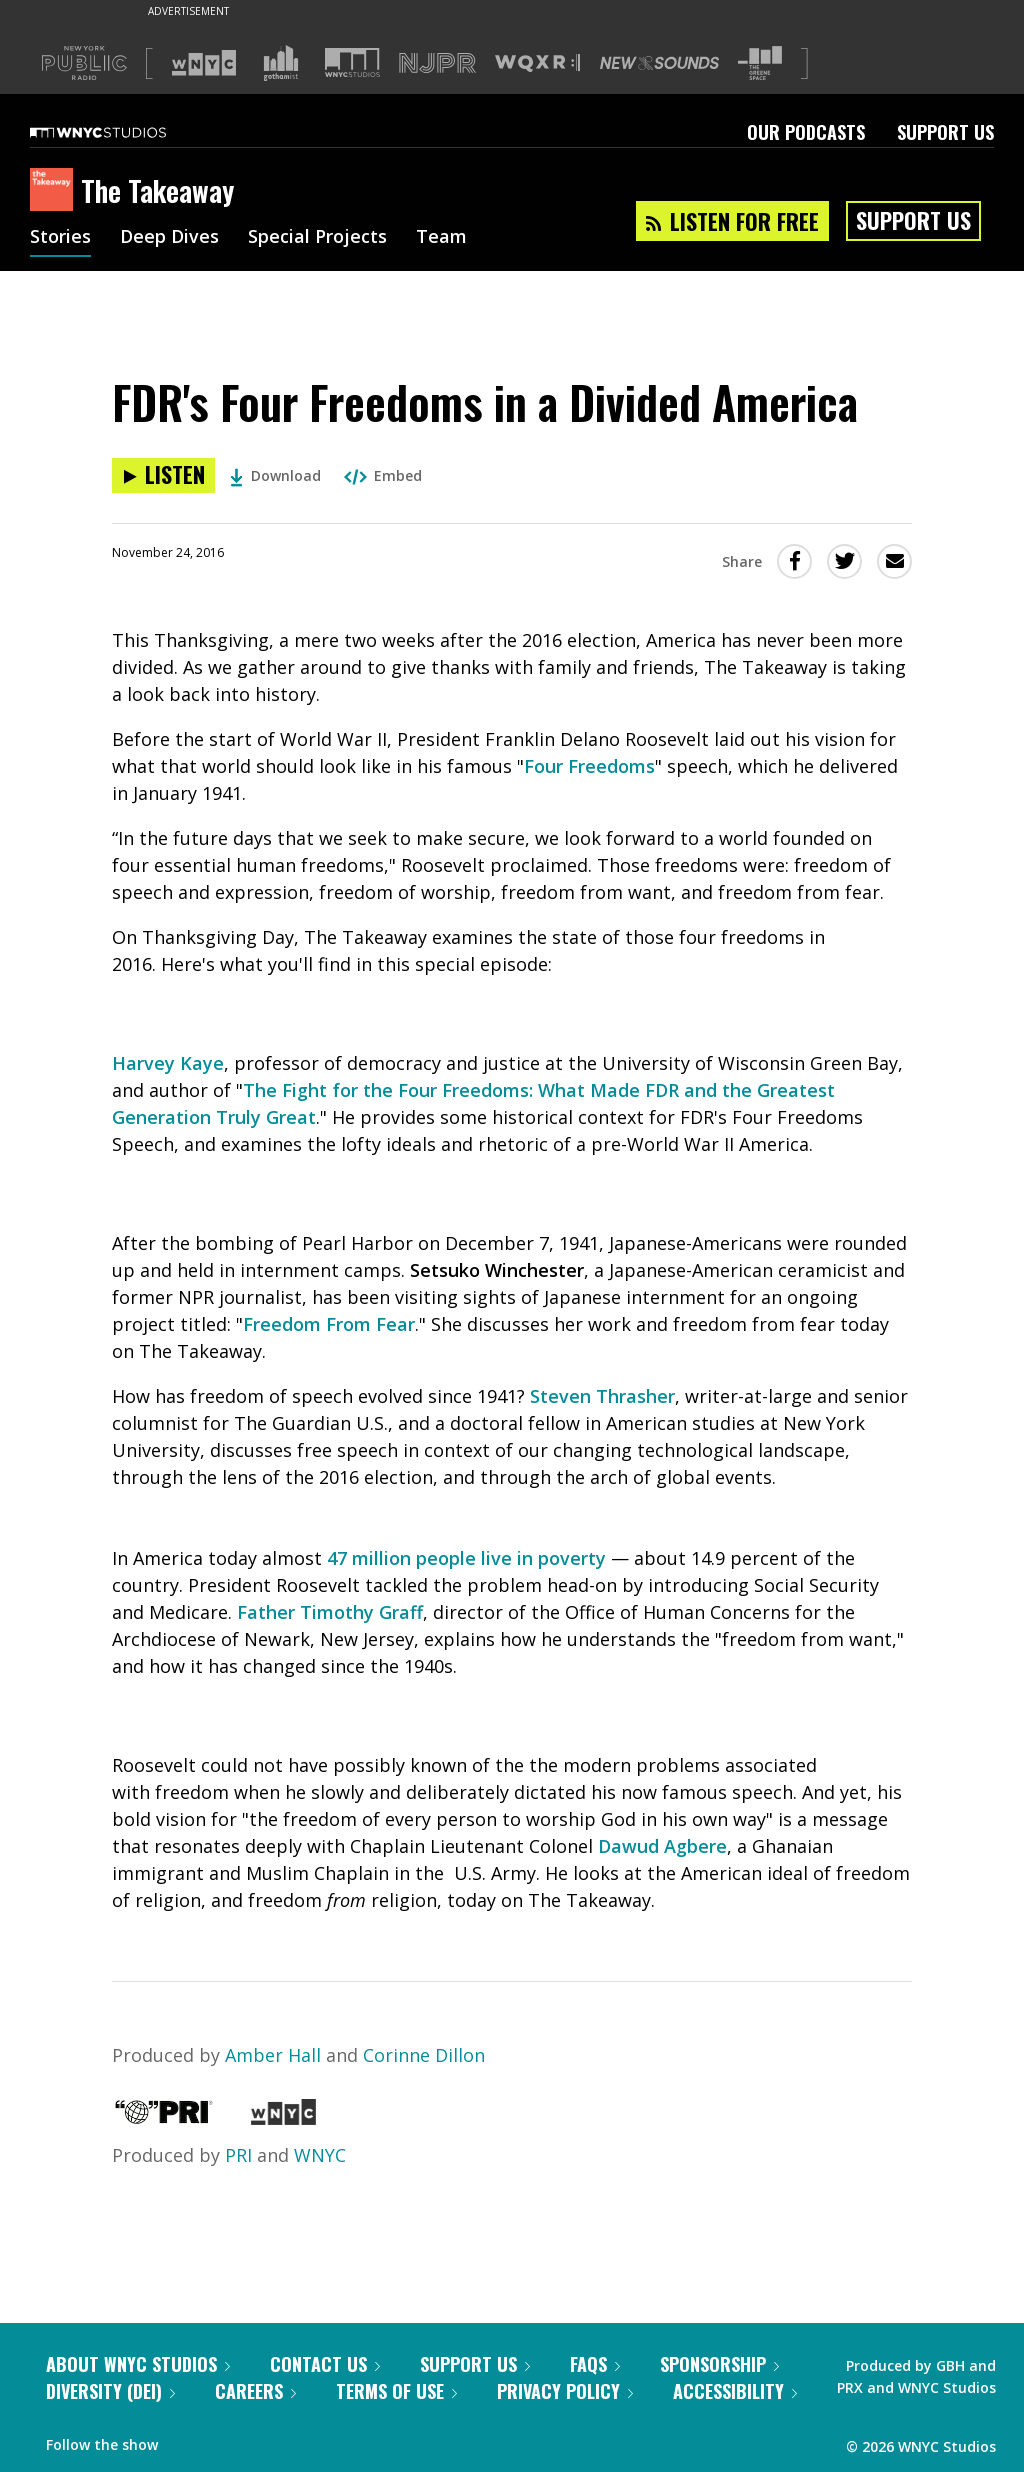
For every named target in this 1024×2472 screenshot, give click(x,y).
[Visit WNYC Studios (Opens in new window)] (352, 62)
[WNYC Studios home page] (123, 132)
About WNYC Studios (138, 2364)
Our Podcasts (806, 132)
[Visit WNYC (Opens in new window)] (204, 63)
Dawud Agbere (662, 1846)
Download (275, 475)
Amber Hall (273, 2055)
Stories (60, 238)
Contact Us (325, 2364)
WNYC (320, 2155)
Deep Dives (169, 238)
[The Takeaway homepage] (55, 191)
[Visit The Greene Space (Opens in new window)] (760, 63)
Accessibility (735, 2391)
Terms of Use (396, 2391)
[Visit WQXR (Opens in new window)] (537, 63)
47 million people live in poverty (466, 1558)
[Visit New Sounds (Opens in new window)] (659, 63)
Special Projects (317, 238)
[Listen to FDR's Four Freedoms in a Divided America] (163, 475)
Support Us (945, 132)
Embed (383, 475)
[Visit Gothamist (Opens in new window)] (281, 63)
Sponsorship (719, 2364)
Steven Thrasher (602, 1396)
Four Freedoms (589, 766)
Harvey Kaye (168, 1063)
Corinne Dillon (424, 2055)
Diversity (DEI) (110, 2391)
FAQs (595, 2364)
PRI (238, 2155)
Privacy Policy (565, 2391)
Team (441, 238)
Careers (255, 2391)
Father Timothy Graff (330, 1612)
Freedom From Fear (329, 1324)
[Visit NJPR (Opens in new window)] (437, 63)
